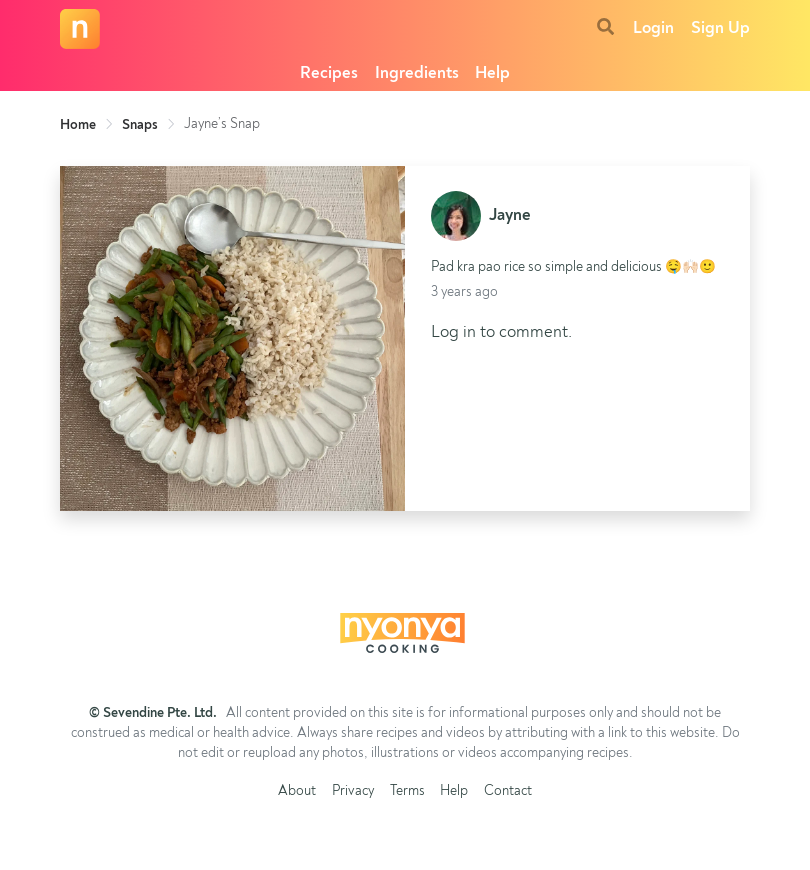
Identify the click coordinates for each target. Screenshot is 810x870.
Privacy (353, 791)
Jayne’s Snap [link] (222, 124)
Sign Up (720, 28)
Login (653, 28)
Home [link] (78, 125)
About (297, 791)
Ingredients (417, 73)
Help (492, 73)
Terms (407, 791)
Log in (453, 332)
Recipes (329, 73)
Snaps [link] (140, 125)
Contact (508, 791)
